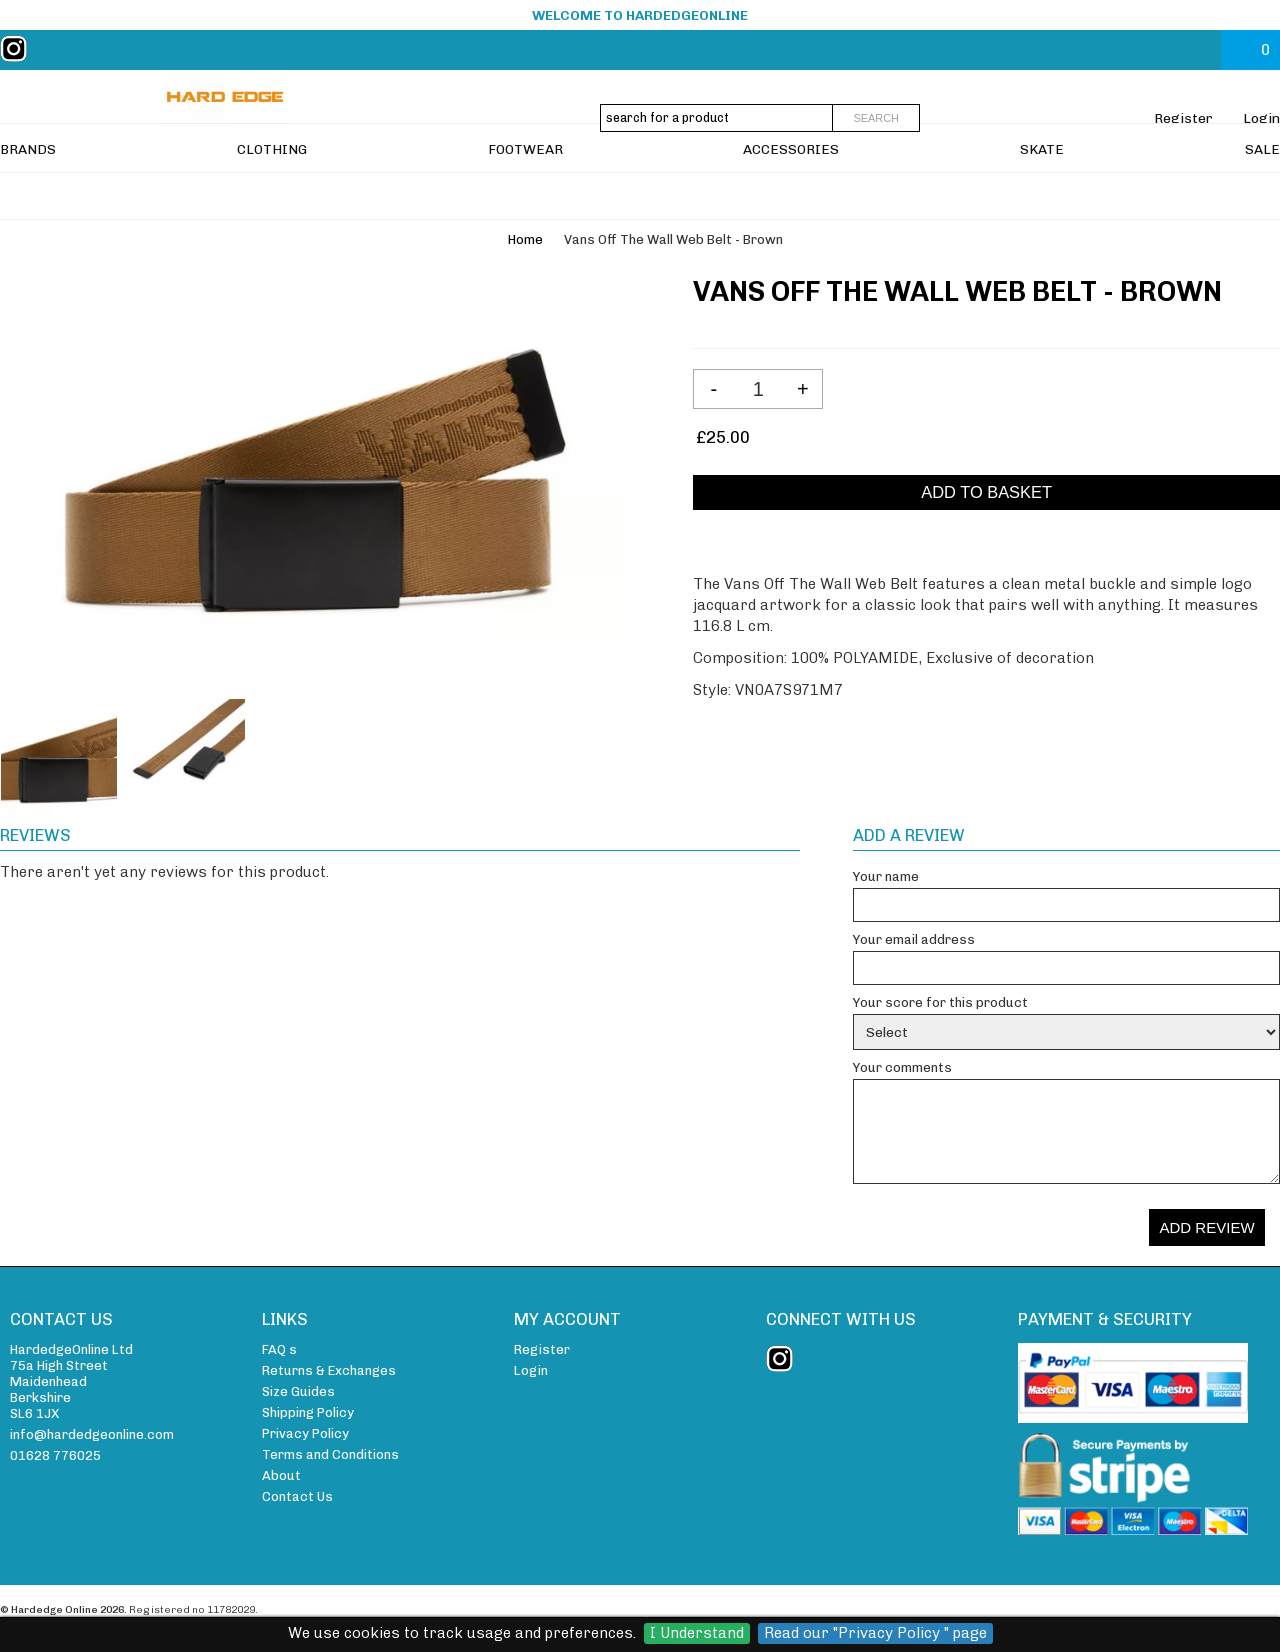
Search (876, 118)
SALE (1262, 196)
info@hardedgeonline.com (92, 1434)
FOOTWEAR (525, 196)
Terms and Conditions (330, 1454)
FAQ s (279, 1349)
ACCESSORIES (791, 196)
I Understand (697, 1633)
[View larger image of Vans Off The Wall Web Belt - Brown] (317, 478)
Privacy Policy (305, 1433)
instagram (18, 49)
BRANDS (28, 196)
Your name (886, 876)
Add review (1206, 1227)
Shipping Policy (308, 1412)
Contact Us (297, 1496)
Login (1261, 118)
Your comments (902, 1067)
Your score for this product (940, 1002)
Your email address (914, 939)
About (281, 1475)
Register (1183, 118)
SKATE (1042, 196)
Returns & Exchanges (329, 1370)
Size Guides (298, 1391)
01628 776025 (55, 1455)
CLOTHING (272, 196)
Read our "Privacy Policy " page (875, 1633)
